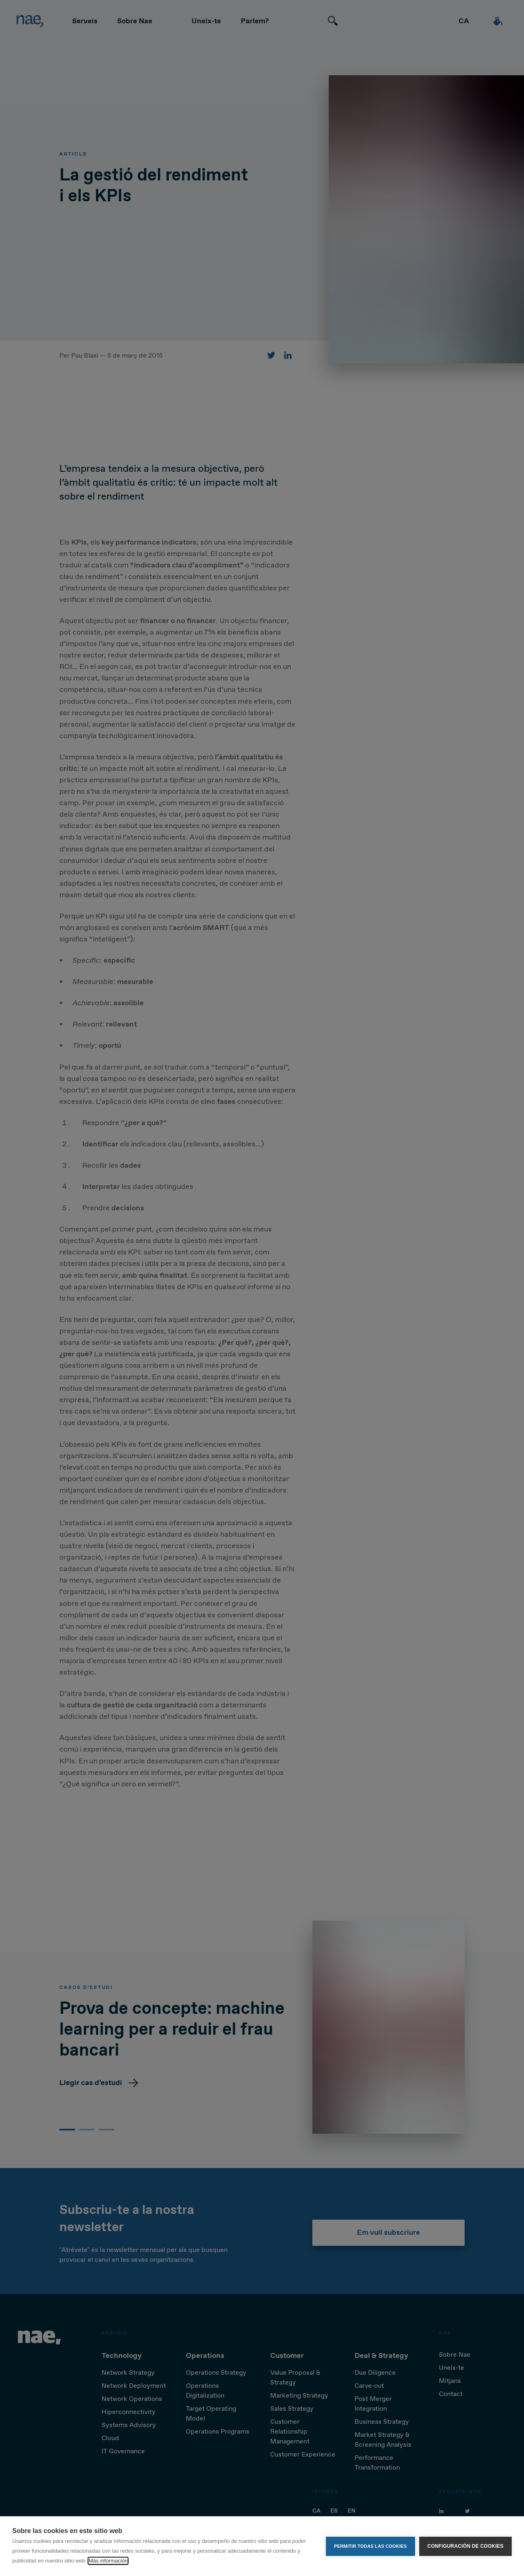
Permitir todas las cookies (370, 2546)
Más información (107, 2561)
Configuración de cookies (465, 2546)
